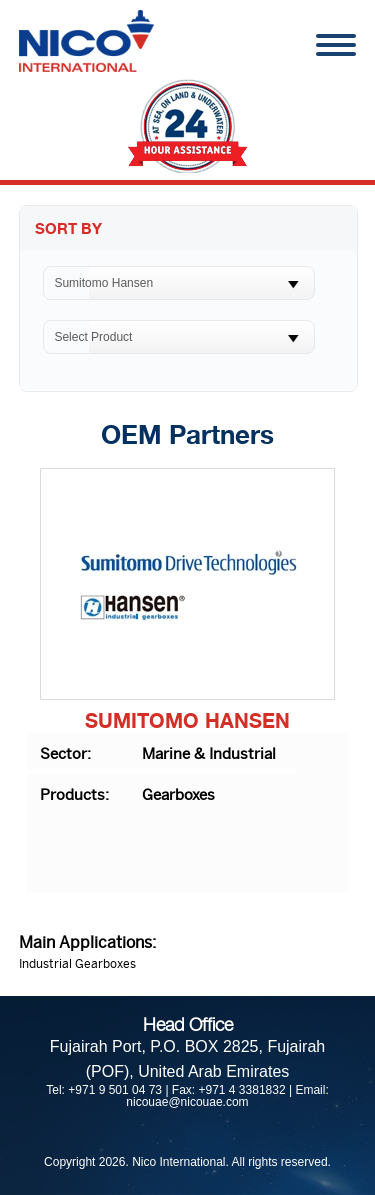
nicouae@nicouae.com (187, 1102)
